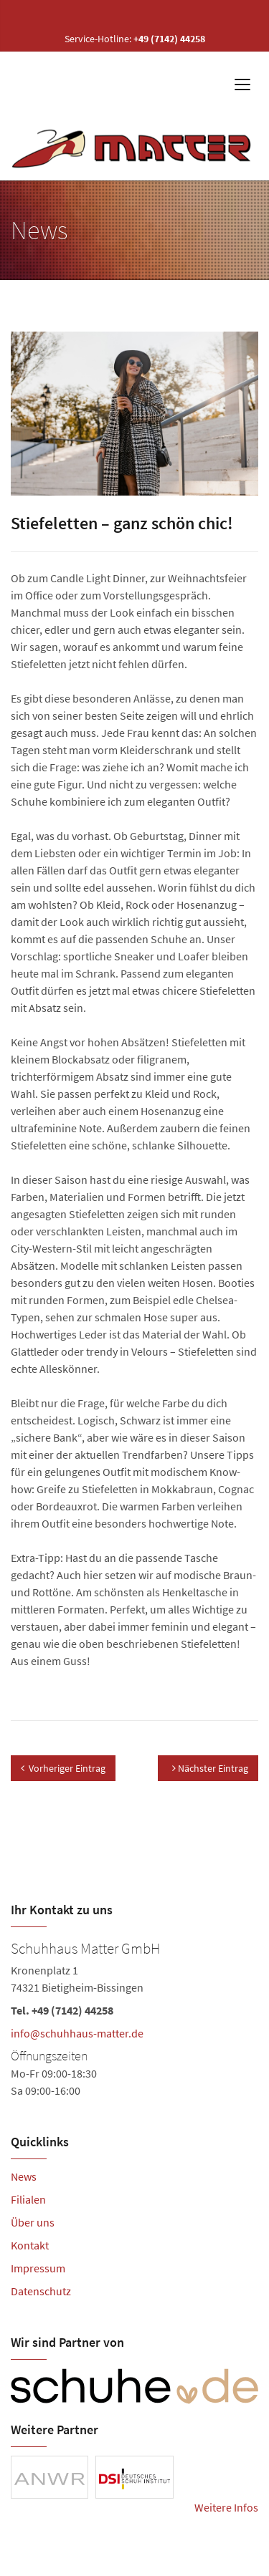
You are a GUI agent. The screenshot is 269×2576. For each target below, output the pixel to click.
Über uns (33, 2222)
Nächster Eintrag (210, 1768)
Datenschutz (41, 2291)
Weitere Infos (226, 2507)
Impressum (38, 2268)
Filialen (28, 2199)
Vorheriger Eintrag (63, 1768)
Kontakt (30, 2245)
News (24, 2176)
